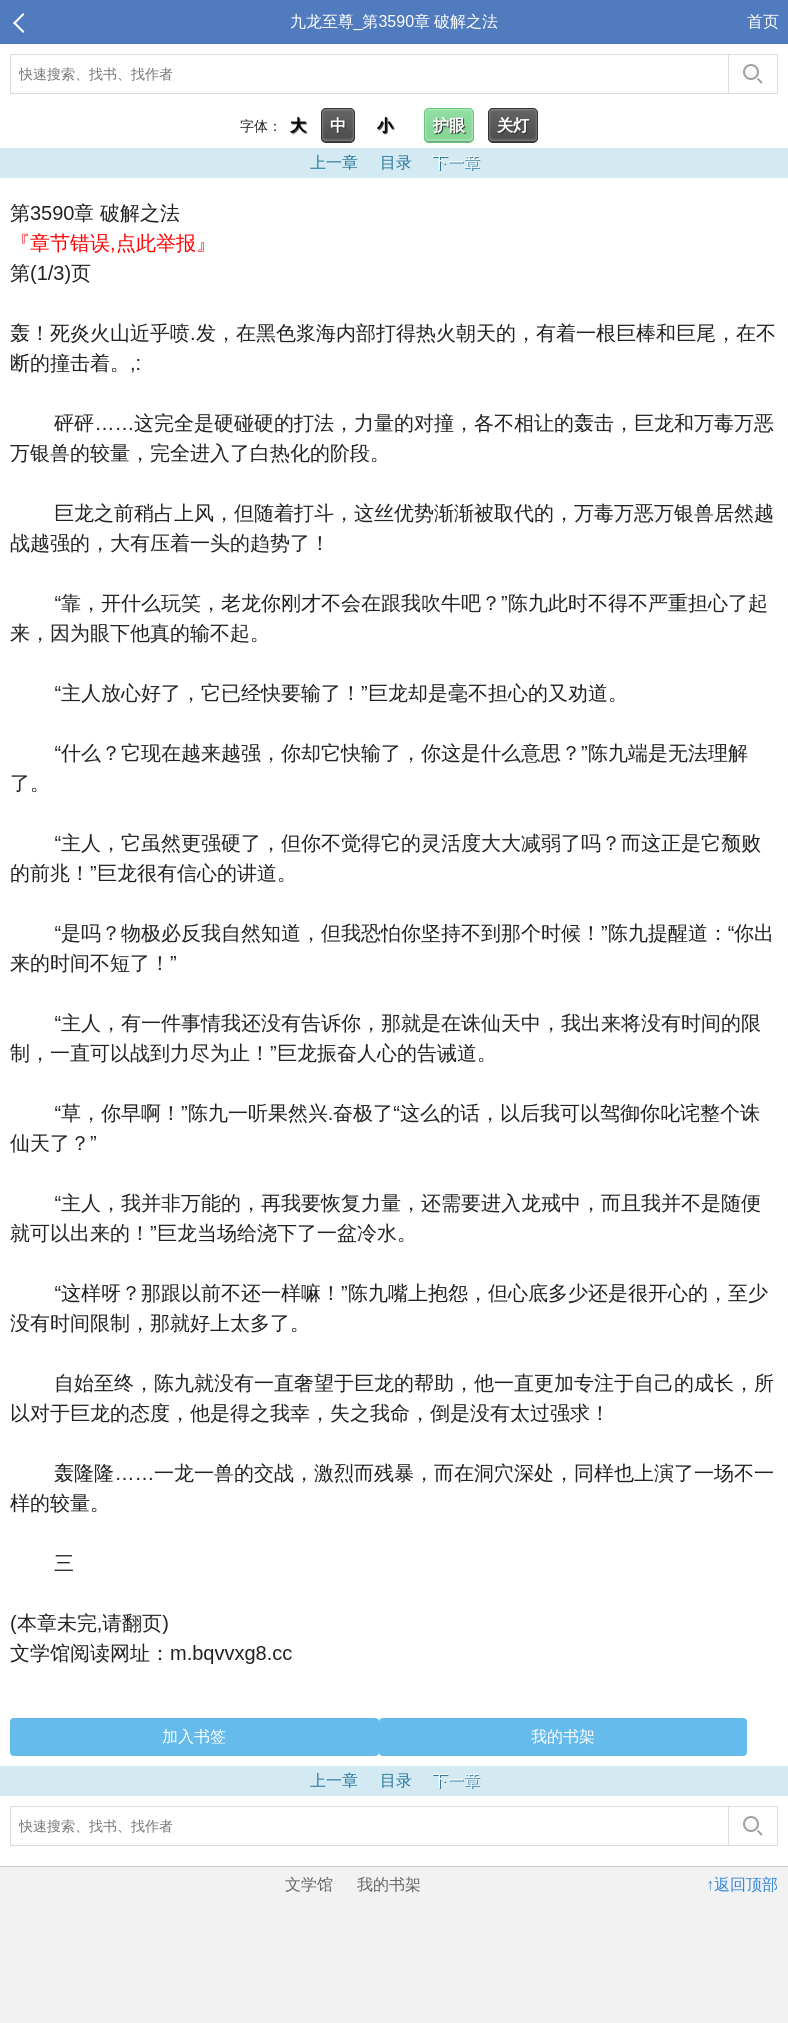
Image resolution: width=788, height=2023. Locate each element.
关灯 (513, 125)
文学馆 (309, 1884)
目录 (396, 162)
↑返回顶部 (742, 1884)
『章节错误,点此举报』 (113, 243)
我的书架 (563, 1736)
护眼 (449, 125)
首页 (763, 21)
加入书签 (194, 1736)
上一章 (334, 162)
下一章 (456, 162)
